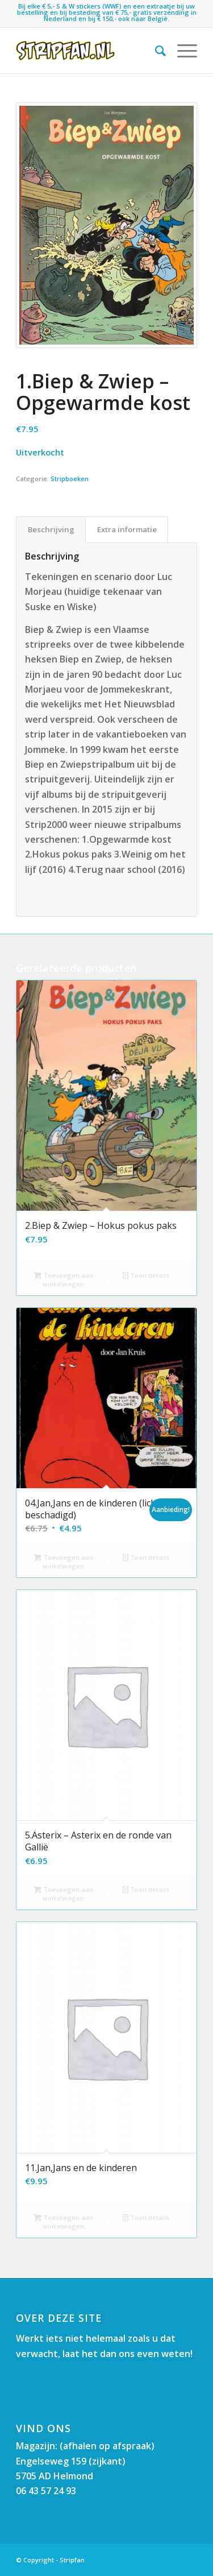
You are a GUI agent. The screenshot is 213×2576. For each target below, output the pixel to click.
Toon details (146, 1275)
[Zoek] (155, 50)
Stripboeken (70, 478)
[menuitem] (155, 50)
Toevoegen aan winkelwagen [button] (63, 1279)
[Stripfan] (88, 50)
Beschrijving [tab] (51, 529)
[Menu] (181, 50)
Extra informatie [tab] (127, 529)
